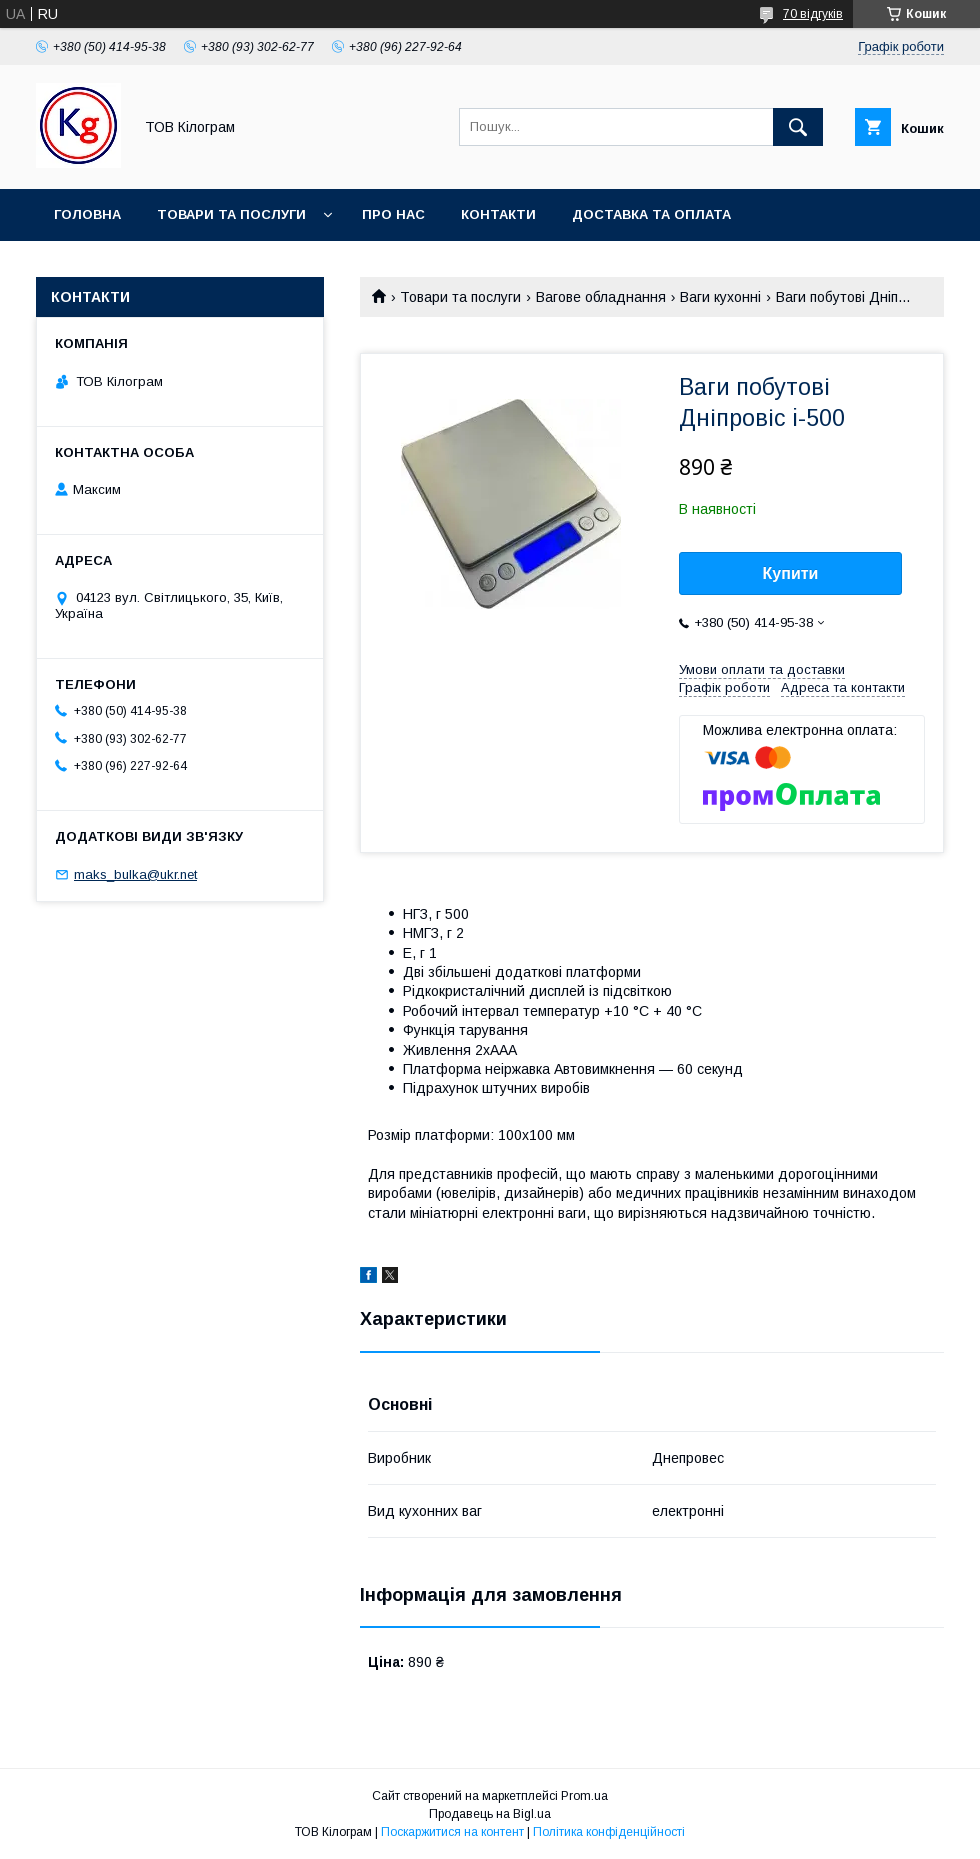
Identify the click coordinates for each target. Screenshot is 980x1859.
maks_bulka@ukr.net (135, 874)
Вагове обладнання (601, 297)
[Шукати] (798, 127)
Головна (87, 214)
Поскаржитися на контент (452, 1832)
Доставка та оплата (651, 214)
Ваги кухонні (720, 297)
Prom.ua (584, 1796)
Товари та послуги (231, 214)
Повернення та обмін (138, 266)
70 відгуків (813, 14)
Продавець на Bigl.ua (490, 1814)
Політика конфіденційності (609, 1832)
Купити (791, 573)
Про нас (393, 214)
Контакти (498, 214)
